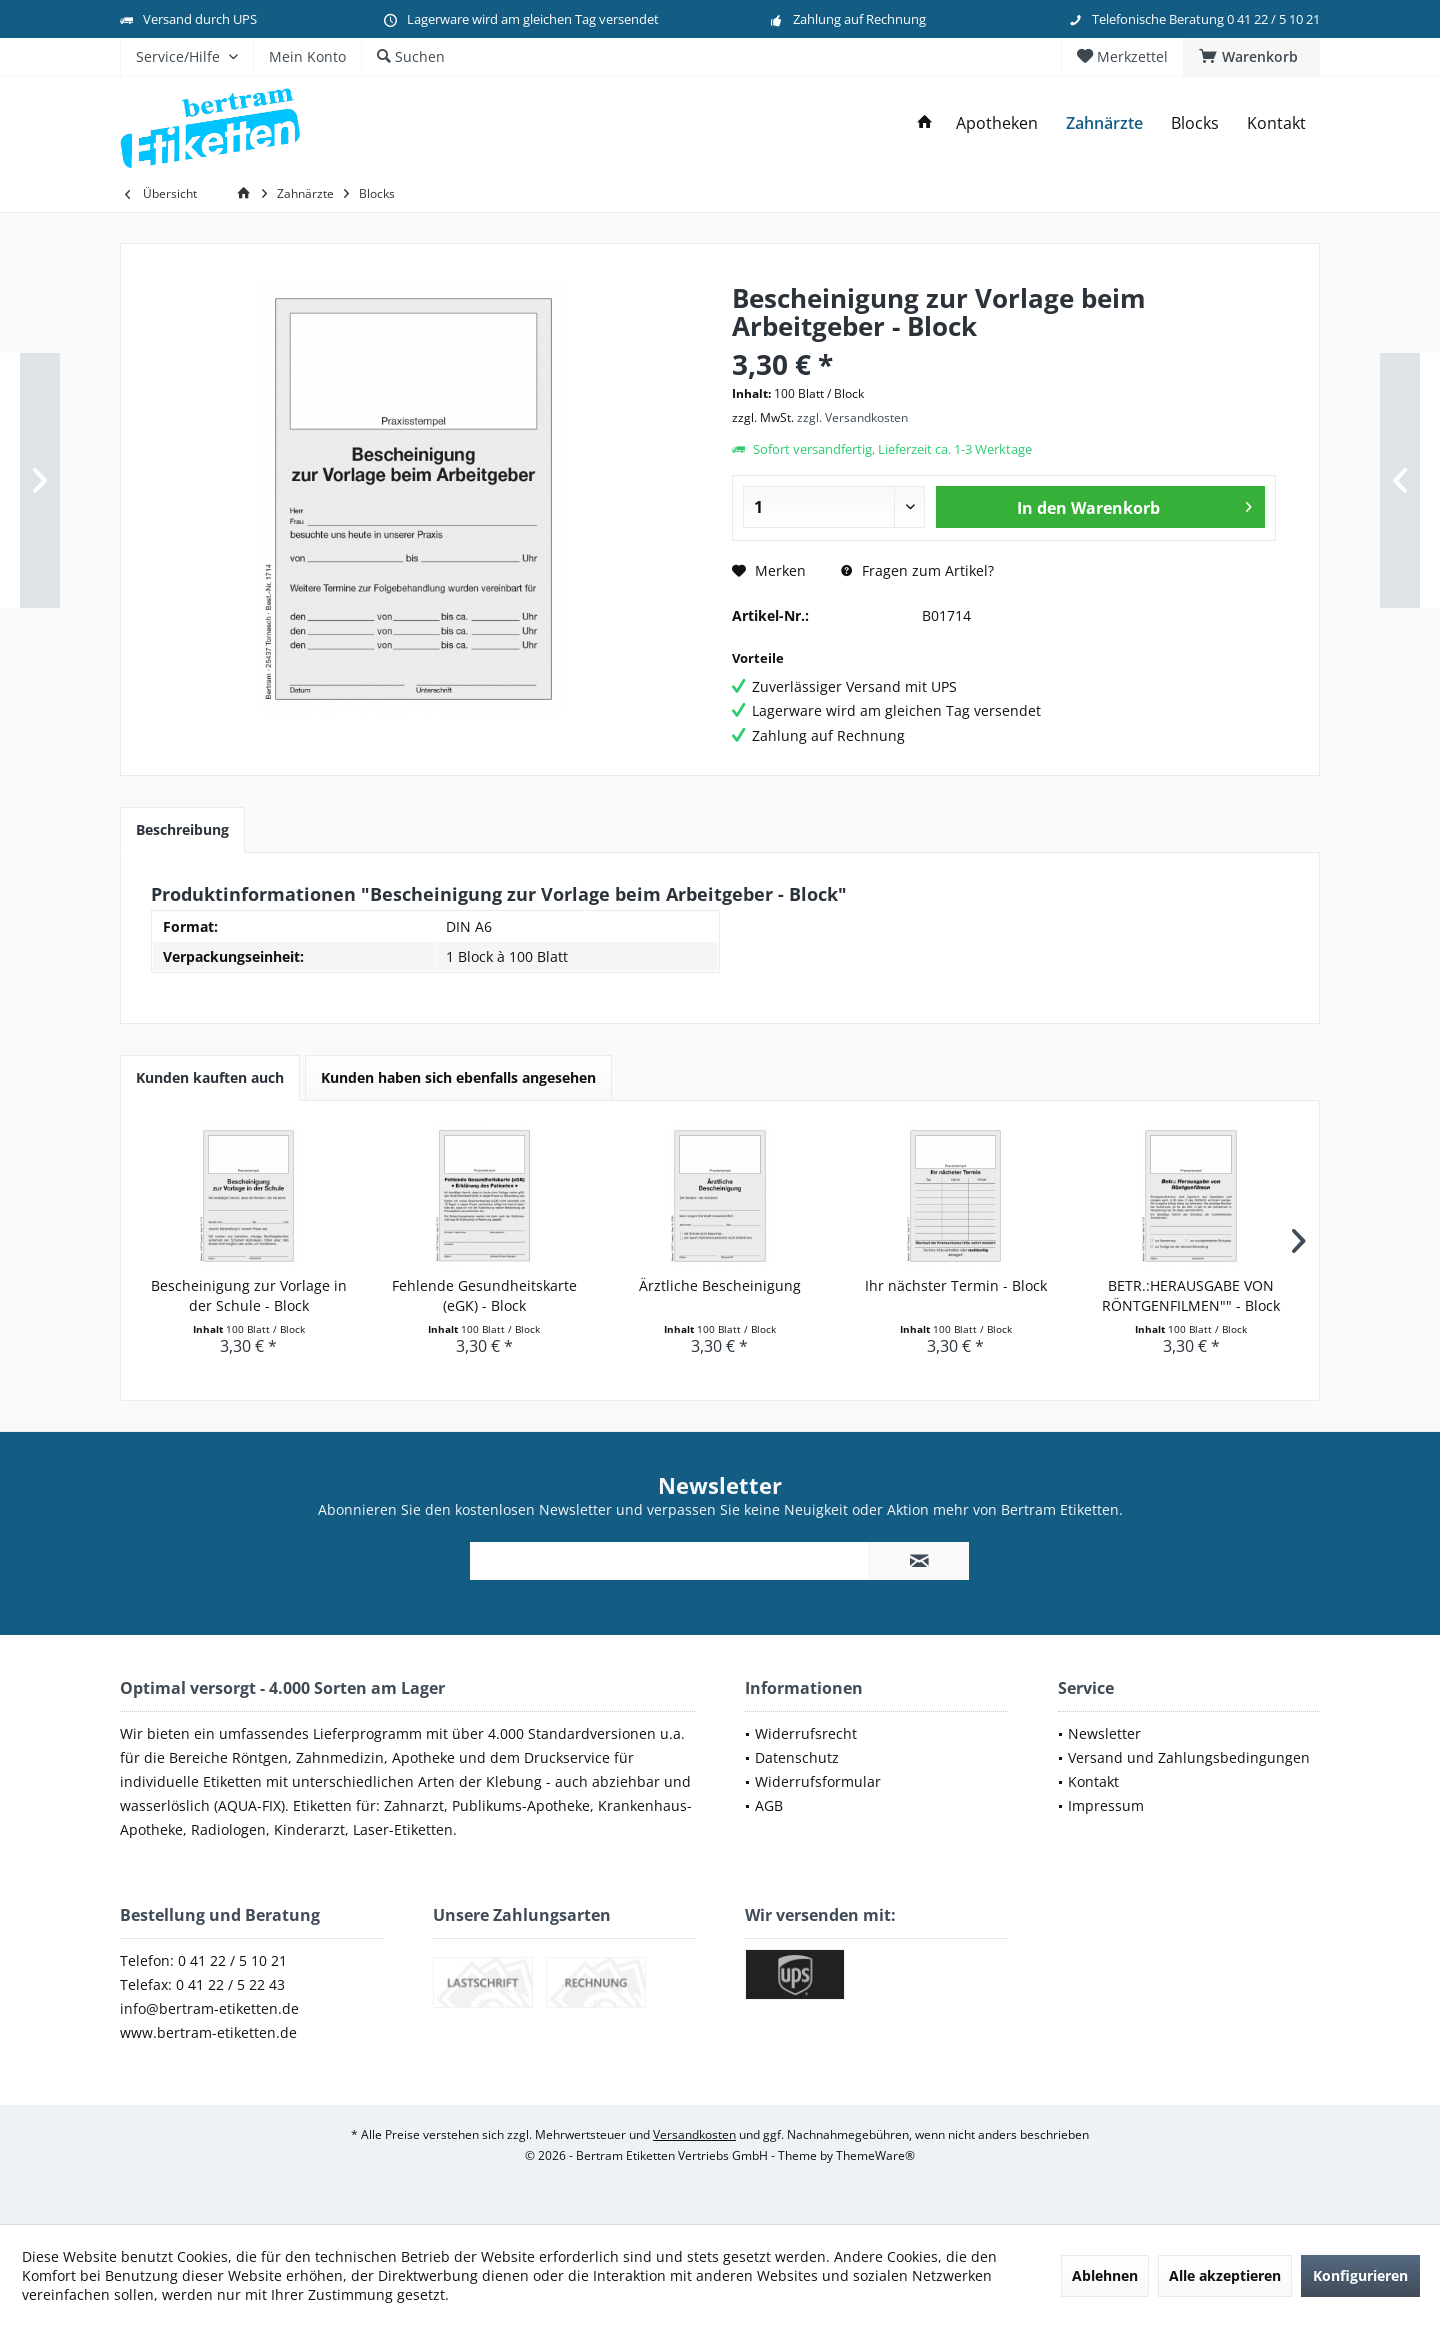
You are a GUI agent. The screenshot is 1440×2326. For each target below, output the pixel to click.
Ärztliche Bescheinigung (720, 1285)
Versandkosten (694, 2134)
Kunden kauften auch (210, 1077)
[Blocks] (1195, 123)
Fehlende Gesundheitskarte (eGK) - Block (484, 1295)
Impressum (1106, 1805)
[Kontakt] (1276, 123)
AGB (769, 1805)
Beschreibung (182, 829)
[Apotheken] (997, 123)
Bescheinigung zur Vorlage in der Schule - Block (249, 1295)
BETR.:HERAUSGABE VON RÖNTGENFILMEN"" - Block (1191, 1295)
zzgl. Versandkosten (852, 417)
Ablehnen (1105, 2275)
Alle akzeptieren (1225, 2275)
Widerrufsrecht (806, 1733)
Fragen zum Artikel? (917, 570)
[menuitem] (1251, 57)
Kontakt (1093, 1781)
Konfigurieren (1360, 2275)
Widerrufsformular (818, 1781)
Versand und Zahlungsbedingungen (1189, 1757)
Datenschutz (797, 1757)
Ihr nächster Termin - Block (956, 1285)
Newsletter (1104, 1733)
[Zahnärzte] (1104, 123)
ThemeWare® (875, 2155)
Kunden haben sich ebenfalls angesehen (458, 1077)
